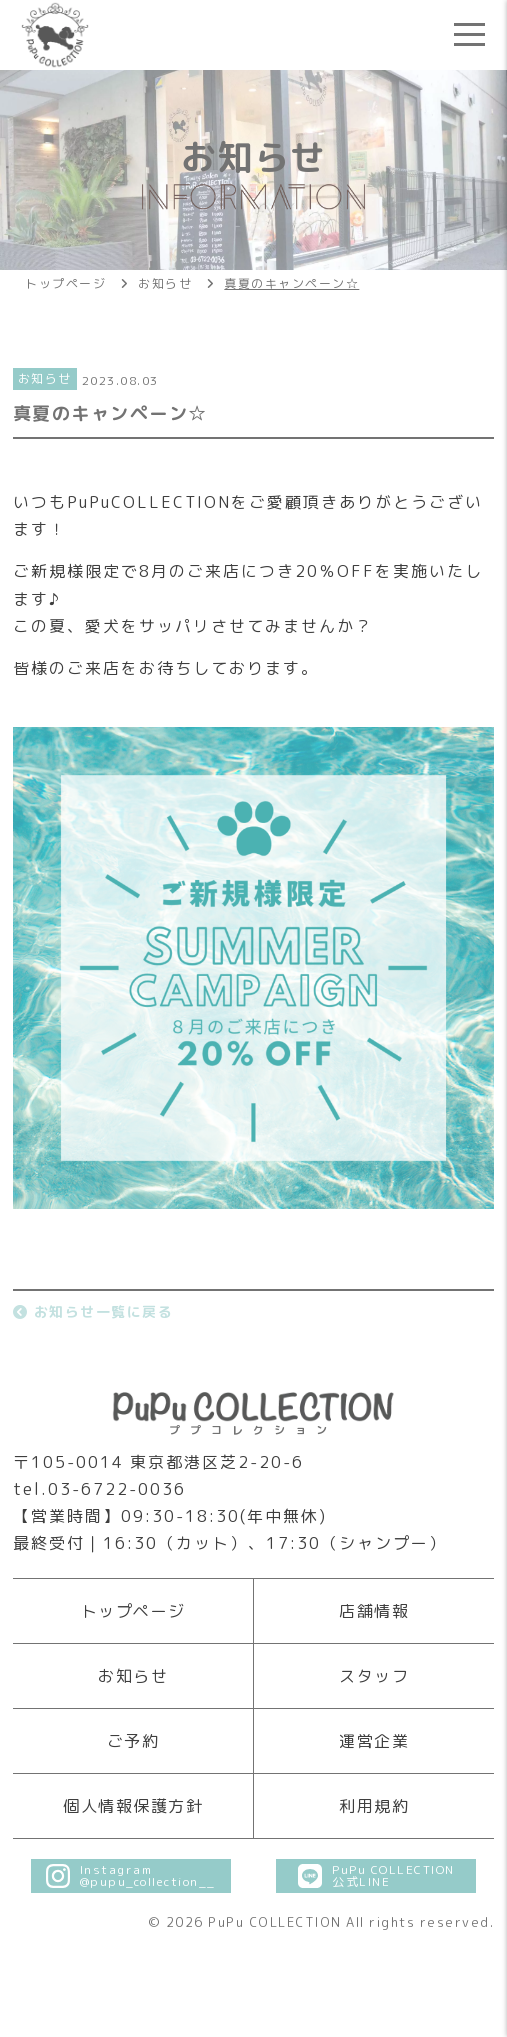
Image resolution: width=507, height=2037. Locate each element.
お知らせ (133, 1676)
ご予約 (133, 1741)
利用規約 (374, 1806)
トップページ (133, 1611)
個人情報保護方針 (133, 1806)
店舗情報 (374, 1611)
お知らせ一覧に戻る (93, 1311)
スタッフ (374, 1676)
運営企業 (374, 1741)
